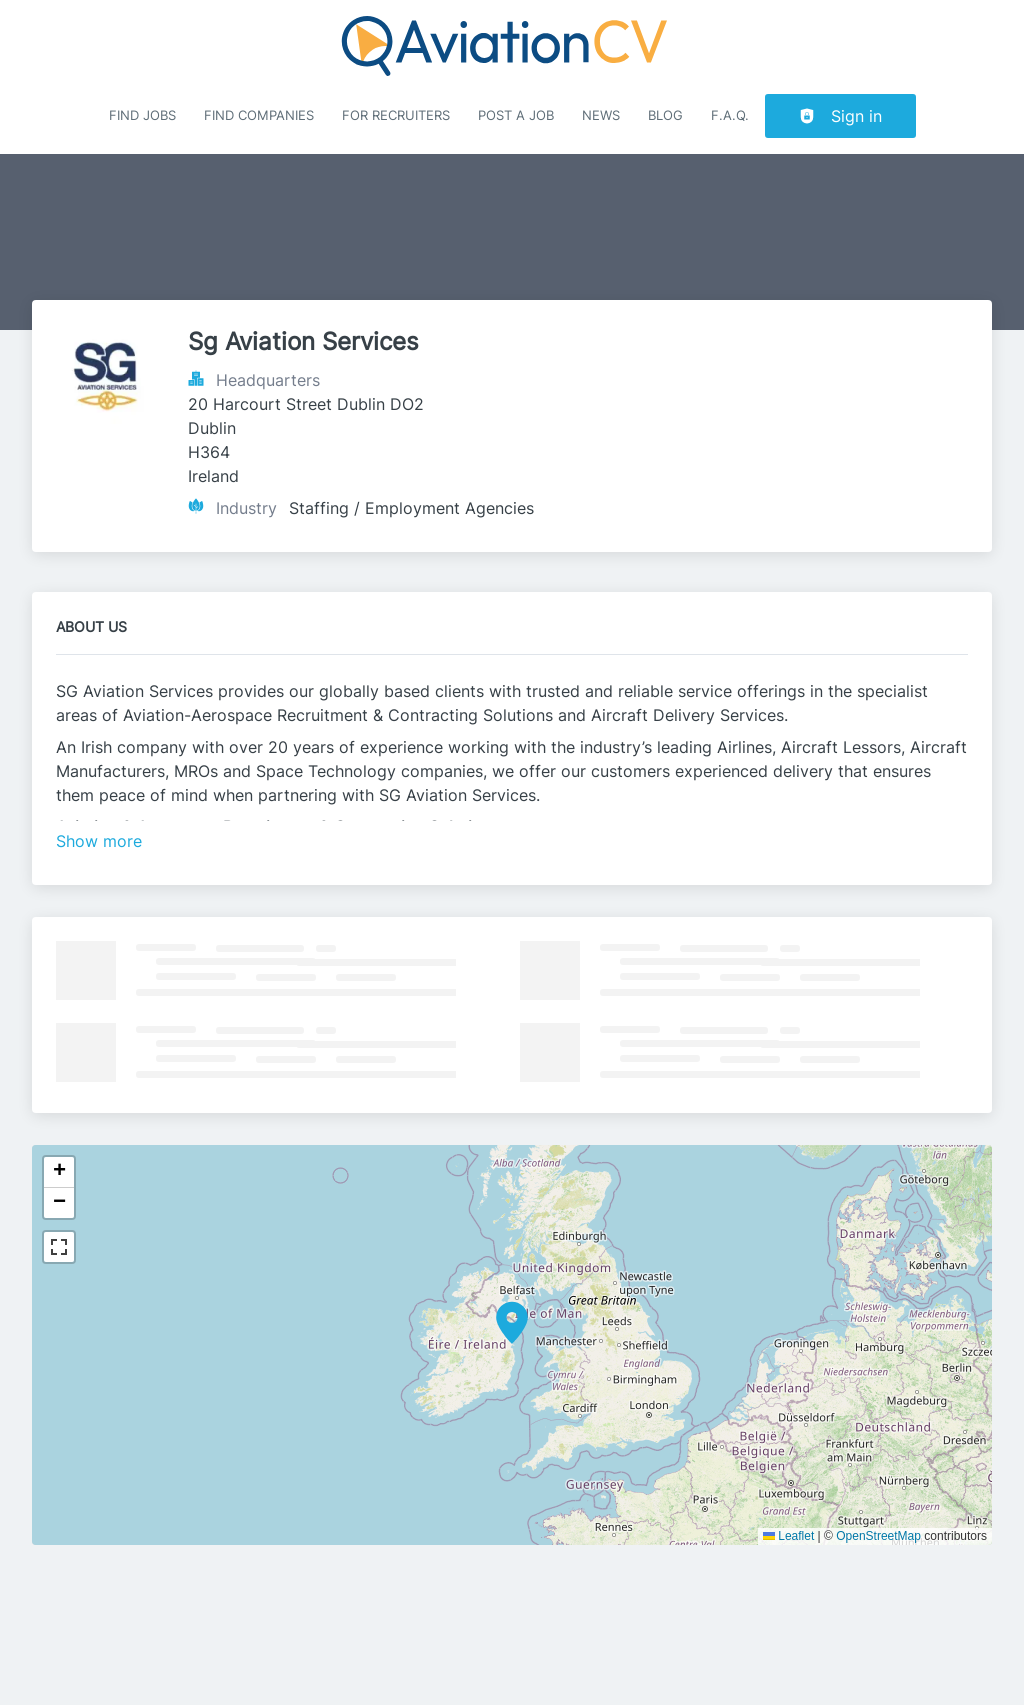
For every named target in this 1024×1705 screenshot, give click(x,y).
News (601, 115)
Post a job (516, 115)
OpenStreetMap (878, 1536)
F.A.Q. (730, 115)
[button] (512, 1323)
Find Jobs (142, 115)
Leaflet (788, 1536)
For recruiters (396, 115)
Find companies (259, 115)
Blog (665, 115)
